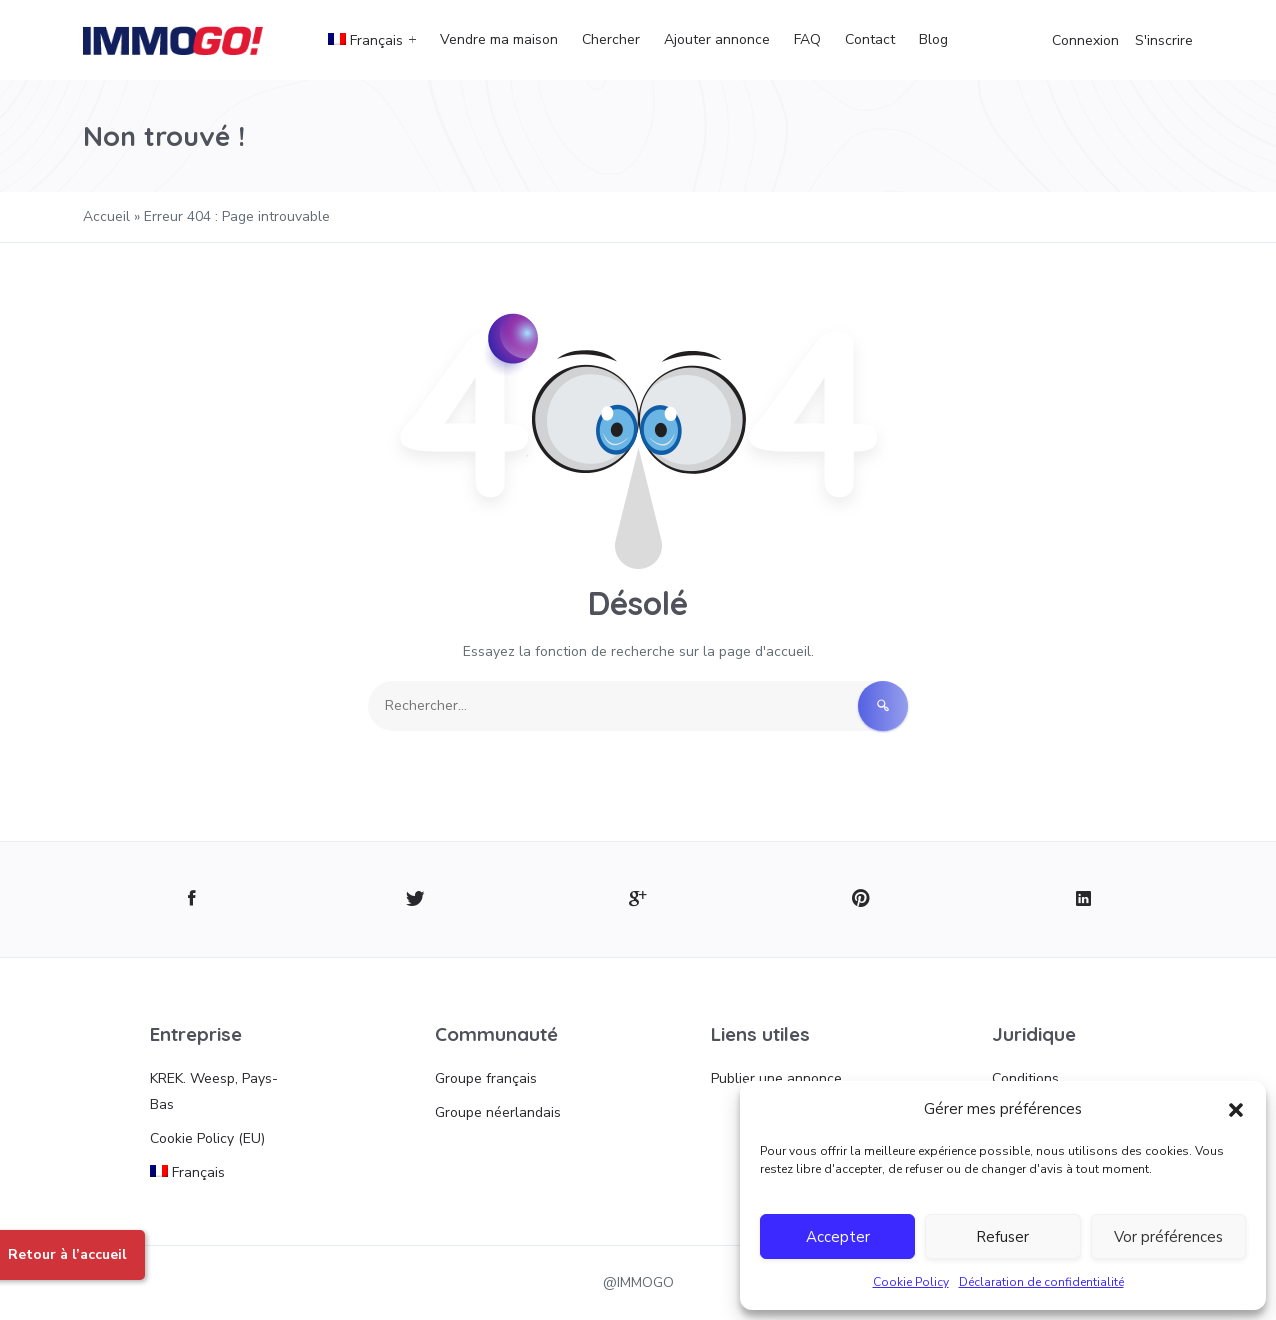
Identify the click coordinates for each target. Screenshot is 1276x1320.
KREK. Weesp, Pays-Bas (214, 1091)
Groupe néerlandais (498, 1112)
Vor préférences (1168, 1237)
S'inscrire (1164, 40)
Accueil (106, 216)
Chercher (611, 39)
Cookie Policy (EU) (207, 1138)
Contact (870, 39)
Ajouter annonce (717, 39)
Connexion (1085, 40)
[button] (1236, 1109)
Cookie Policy (911, 1282)
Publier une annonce (776, 1078)
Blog (933, 39)
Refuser (1002, 1237)
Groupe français (486, 1078)
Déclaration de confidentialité (1041, 1282)
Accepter (838, 1237)
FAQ (807, 39)
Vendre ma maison (499, 39)
